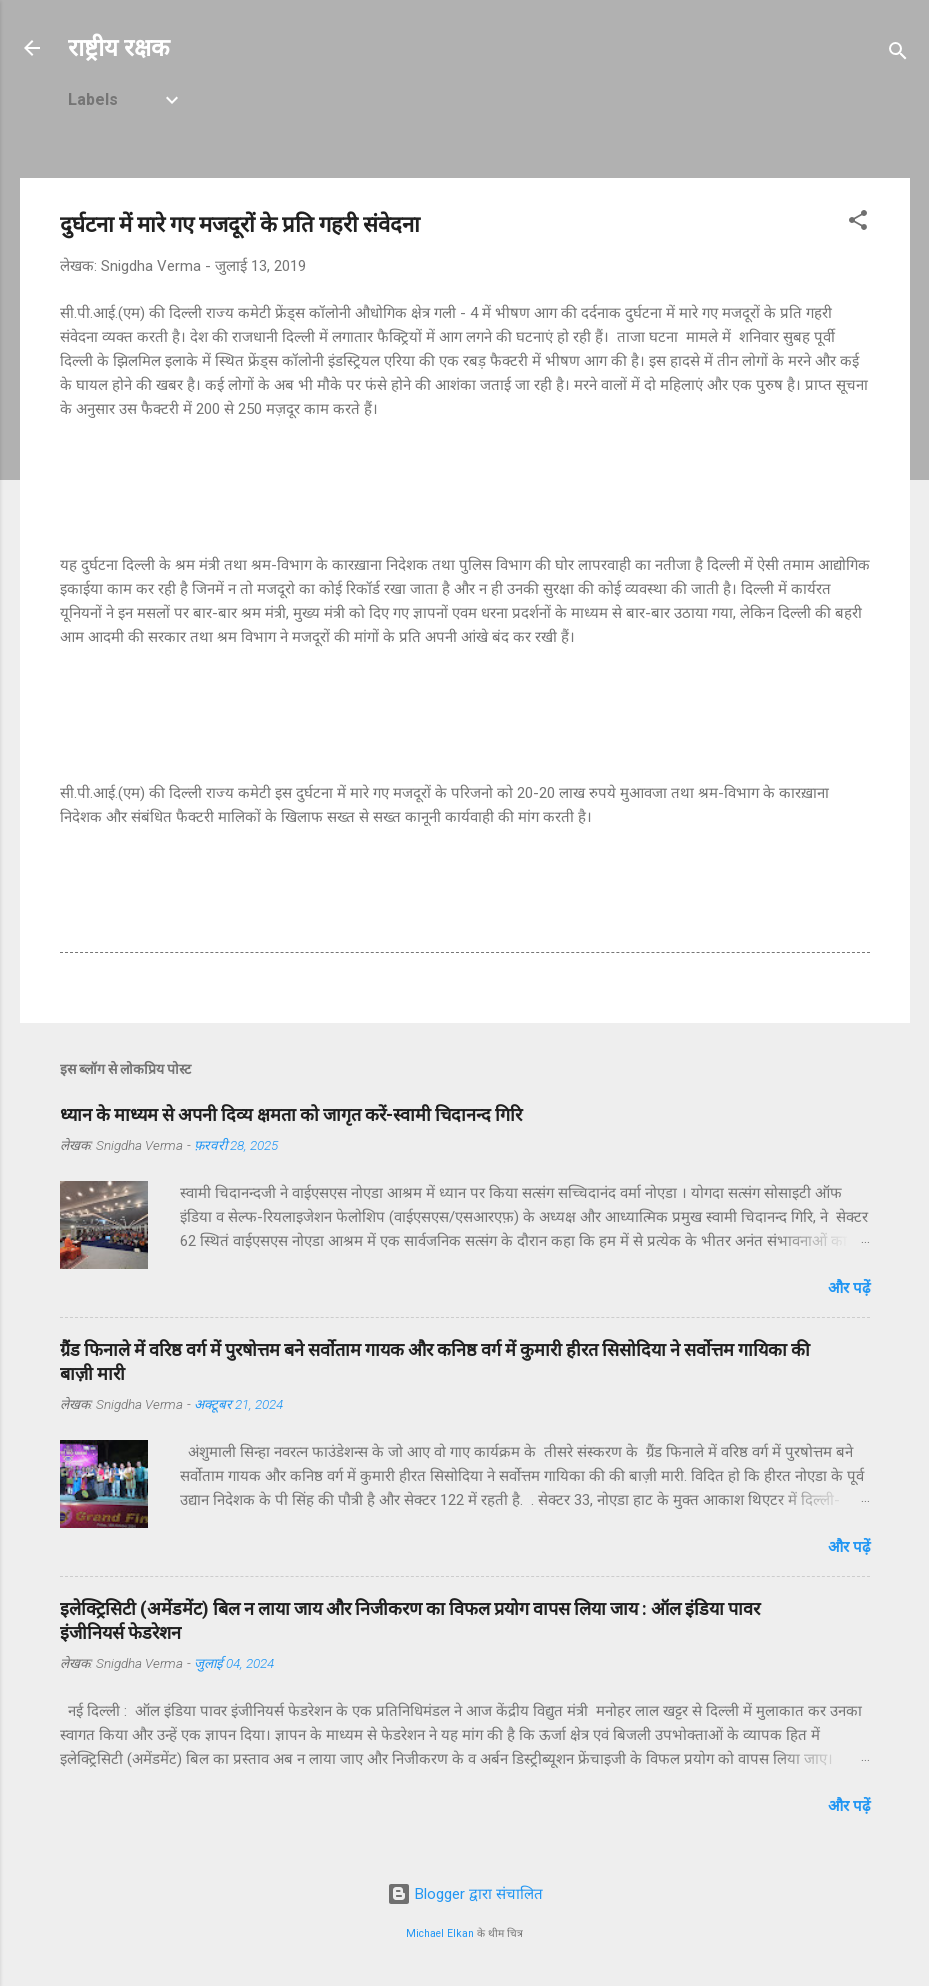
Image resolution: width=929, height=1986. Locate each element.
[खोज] (898, 54)
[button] (858, 223)
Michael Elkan (440, 1933)
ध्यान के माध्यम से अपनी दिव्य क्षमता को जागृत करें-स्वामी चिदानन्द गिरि (291, 1114)
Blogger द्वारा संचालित (465, 1894)
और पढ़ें (849, 1288)
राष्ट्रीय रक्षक (118, 48)
